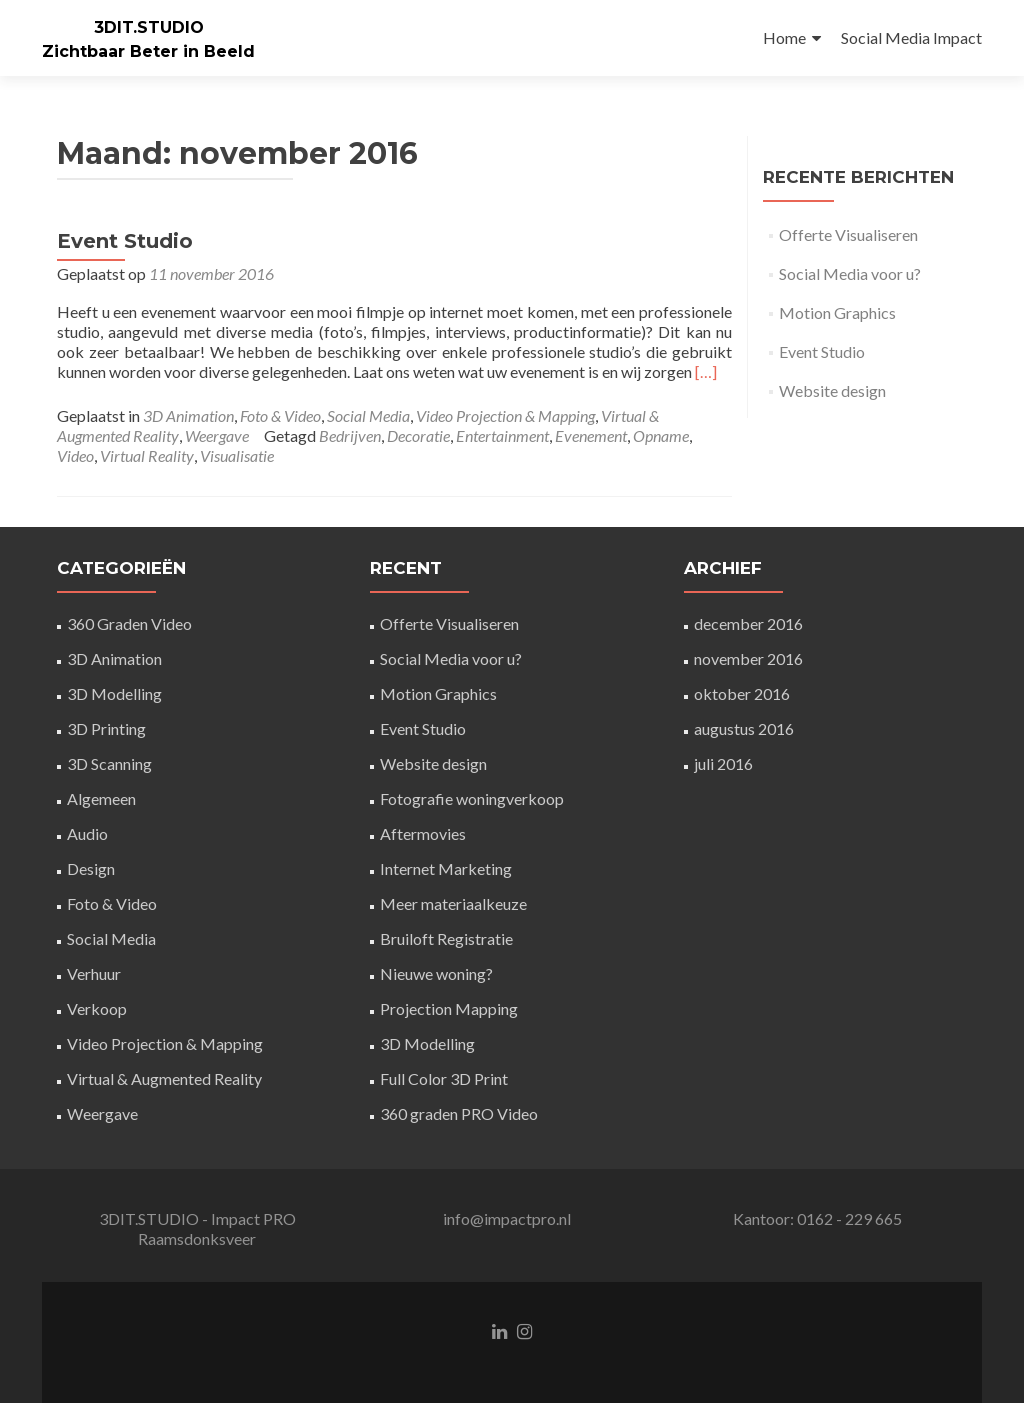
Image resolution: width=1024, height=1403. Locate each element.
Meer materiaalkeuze (453, 903)
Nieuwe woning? (436, 973)
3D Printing (106, 728)
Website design (832, 390)
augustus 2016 (744, 728)
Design (91, 868)
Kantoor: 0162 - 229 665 (817, 1218)
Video (75, 455)
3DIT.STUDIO (149, 27)
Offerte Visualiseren (848, 234)
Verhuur (94, 973)
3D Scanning (109, 763)
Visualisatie (237, 455)
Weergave (217, 435)
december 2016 (748, 623)
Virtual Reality (147, 455)
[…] (706, 371)
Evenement (591, 435)
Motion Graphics (837, 312)
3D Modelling (114, 693)
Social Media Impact (911, 37)
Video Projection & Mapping (505, 415)
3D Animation (188, 415)
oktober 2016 (742, 693)
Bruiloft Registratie (446, 938)
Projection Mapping (449, 1008)
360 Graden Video (129, 623)
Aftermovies (423, 833)
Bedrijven (350, 435)
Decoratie (418, 435)
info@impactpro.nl (507, 1218)
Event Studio (125, 241)
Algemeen (101, 798)
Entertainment (502, 435)
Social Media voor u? (850, 273)
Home (784, 37)
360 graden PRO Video (459, 1113)
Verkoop (97, 1008)
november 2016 (748, 658)
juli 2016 (723, 763)
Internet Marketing (446, 868)
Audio (87, 833)
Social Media (368, 415)
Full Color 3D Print (444, 1078)
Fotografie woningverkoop (472, 798)
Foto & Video (280, 415)
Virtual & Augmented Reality (164, 1078)
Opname (661, 435)
